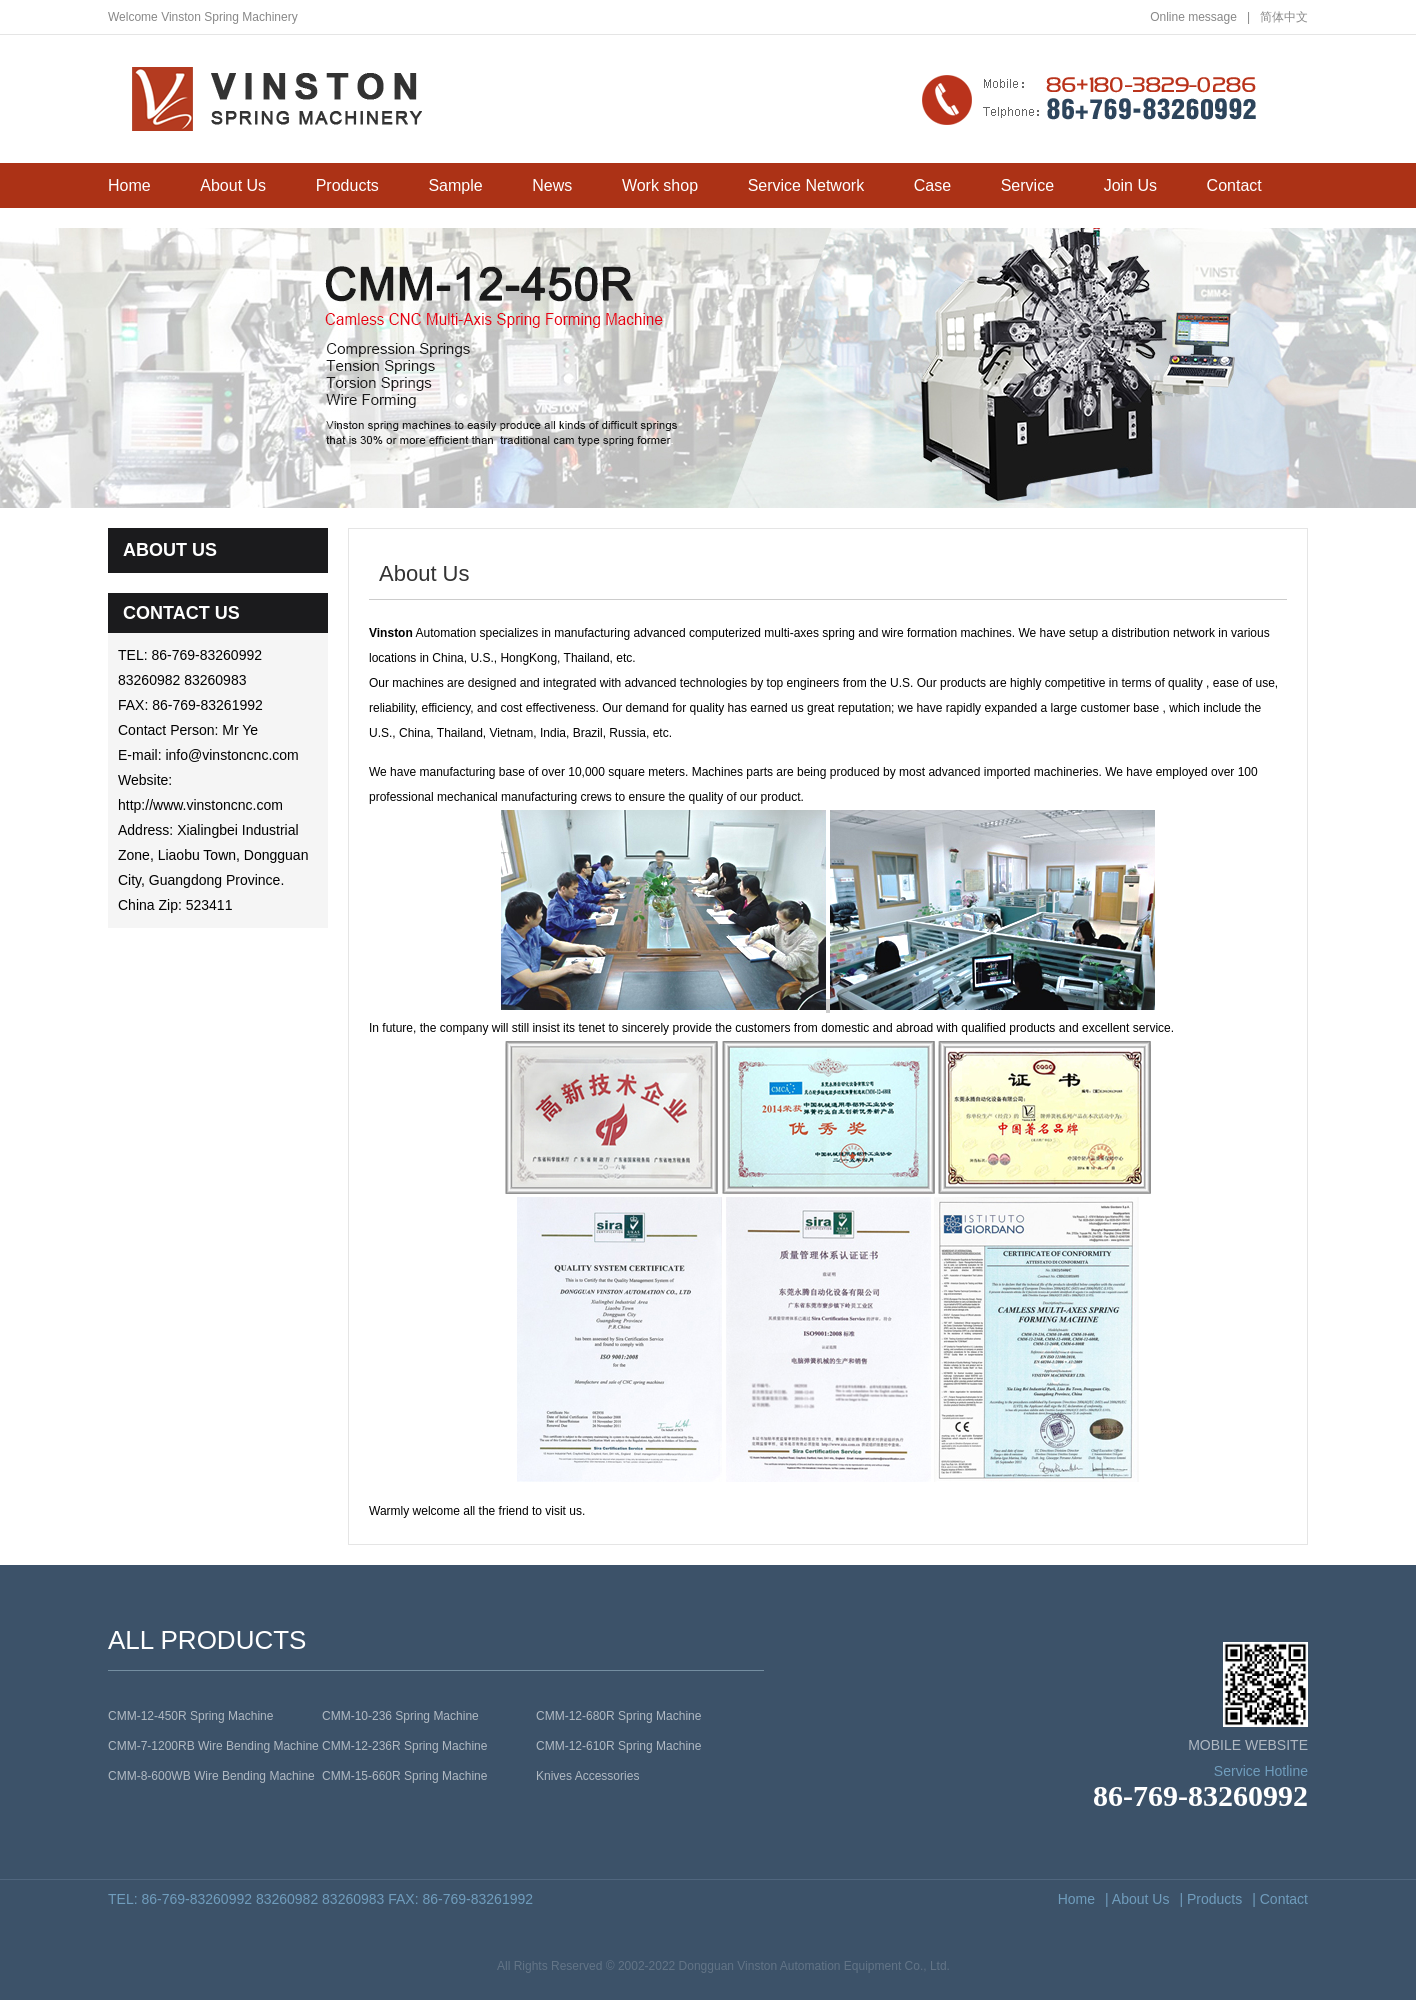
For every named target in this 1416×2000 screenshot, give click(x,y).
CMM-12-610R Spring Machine (618, 1746)
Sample (455, 185)
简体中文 (1284, 17)
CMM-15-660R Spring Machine (404, 1776)
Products (347, 185)
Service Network (806, 185)
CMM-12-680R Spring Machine (618, 1716)
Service (1027, 185)
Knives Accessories (587, 1776)
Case (932, 185)
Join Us (1130, 185)
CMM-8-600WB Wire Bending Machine (211, 1776)
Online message (1200, 17)
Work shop (660, 185)
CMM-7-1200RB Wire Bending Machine (213, 1746)
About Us (233, 185)
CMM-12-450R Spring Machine (190, 1716)
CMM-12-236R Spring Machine (404, 1746)
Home (129, 185)
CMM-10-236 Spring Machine (400, 1716)
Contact (1234, 185)
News (552, 185)
